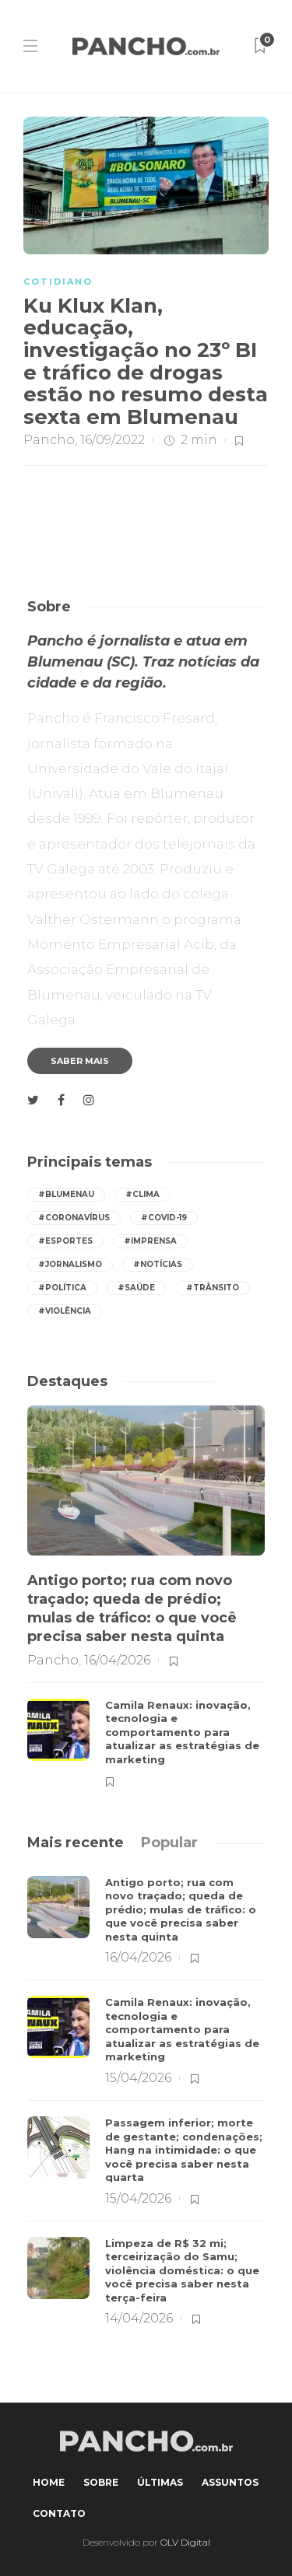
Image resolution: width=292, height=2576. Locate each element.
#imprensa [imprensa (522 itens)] (150, 1241)
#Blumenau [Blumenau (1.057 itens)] (66, 1194)
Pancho (49, 439)
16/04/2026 (117, 1660)
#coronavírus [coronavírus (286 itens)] (74, 1218)
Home (49, 2482)
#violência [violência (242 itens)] (64, 1311)
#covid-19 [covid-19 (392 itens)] (164, 1218)
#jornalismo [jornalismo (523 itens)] (70, 1264)
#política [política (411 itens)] (62, 1288)
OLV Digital (185, 2542)
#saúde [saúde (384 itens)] (136, 1288)
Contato (59, 2513)
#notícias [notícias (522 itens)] (157, 1264)
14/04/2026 (139, 2318)
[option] (146, 1596)
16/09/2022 (112, 439)
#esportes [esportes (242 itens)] (65, 1241)
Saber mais (80, 1060)
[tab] (75, 1842)
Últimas (160, 2482)
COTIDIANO (58, 281)
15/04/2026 (138, 2077)
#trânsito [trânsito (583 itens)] (212, 1288)
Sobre (100, 2482)
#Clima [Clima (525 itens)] (142, 1194)
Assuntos (230, 2482)
